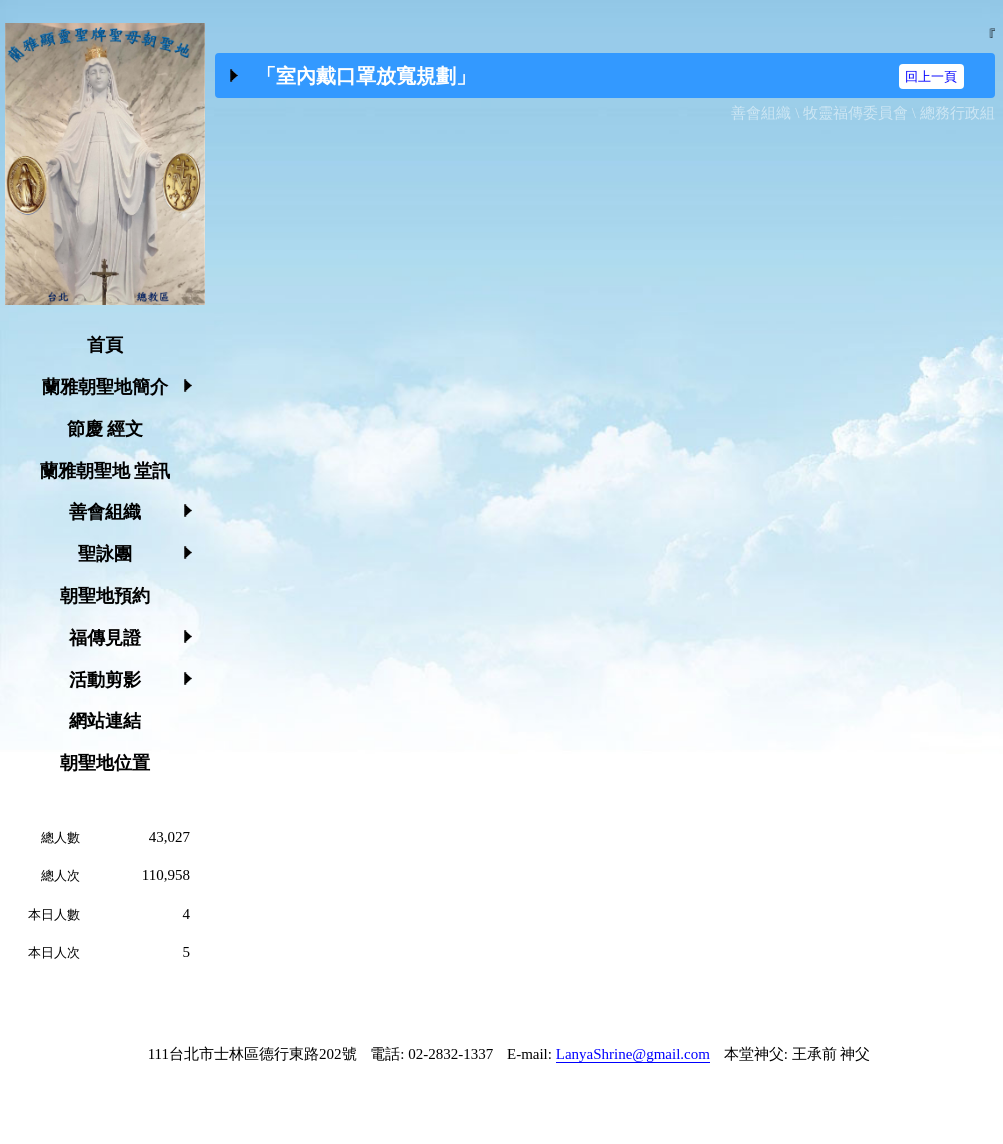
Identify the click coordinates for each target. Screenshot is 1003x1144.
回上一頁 (931, 76)
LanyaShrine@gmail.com (633, 1054)
